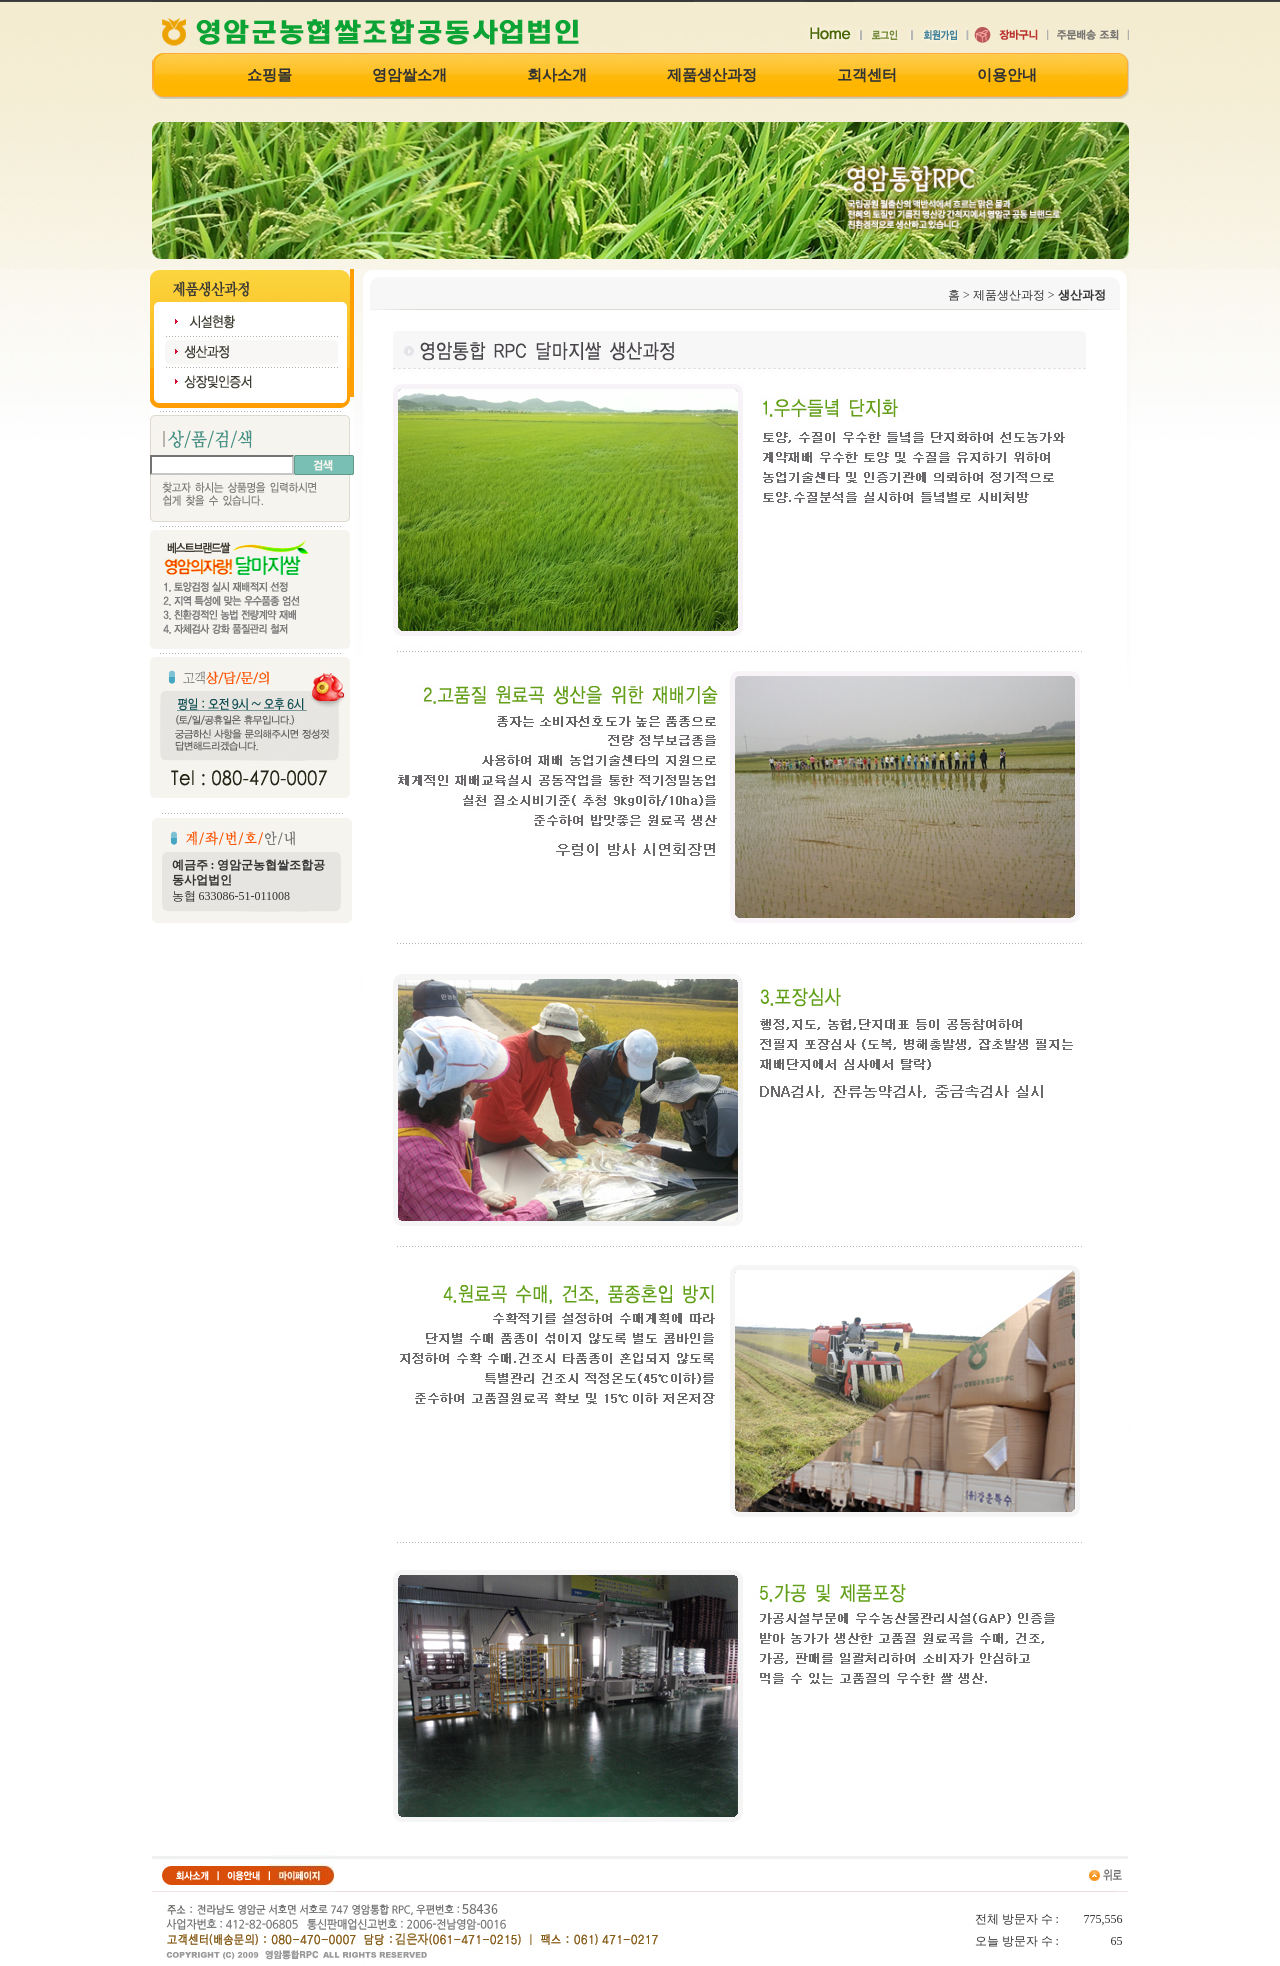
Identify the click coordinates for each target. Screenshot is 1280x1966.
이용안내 (1007, 75)
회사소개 (557, 75)
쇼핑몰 (269, 75)
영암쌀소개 (409, 75)
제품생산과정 (712, 75)
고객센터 (867, 75)
